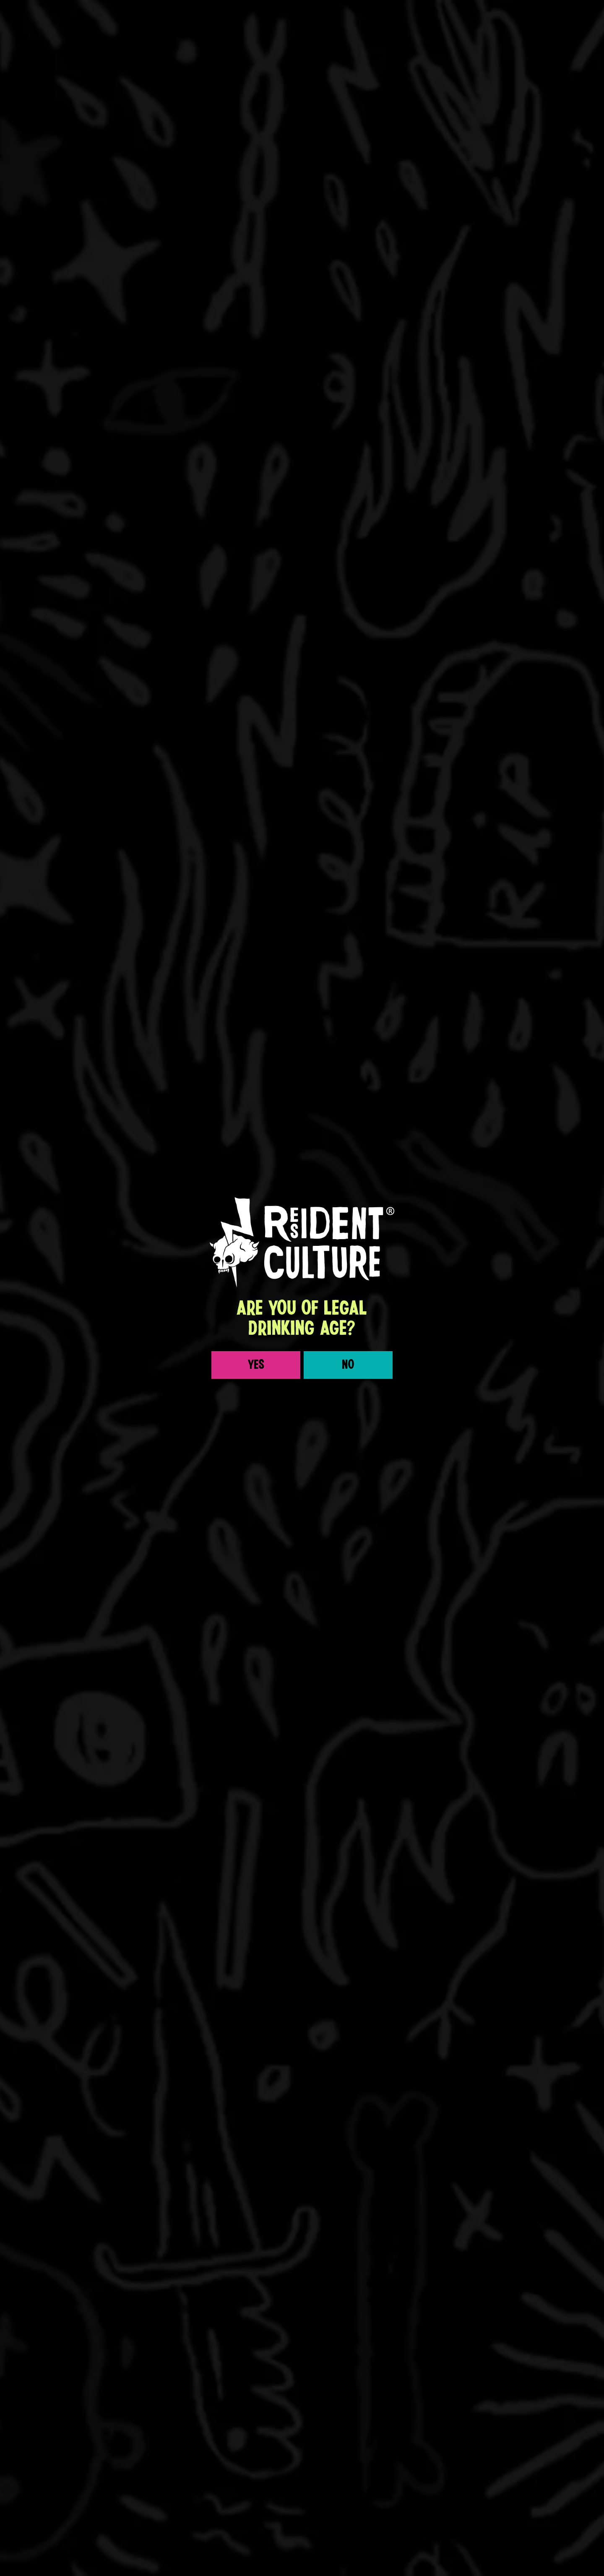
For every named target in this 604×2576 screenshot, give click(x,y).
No (348, 1101)
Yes (256, 1101)
